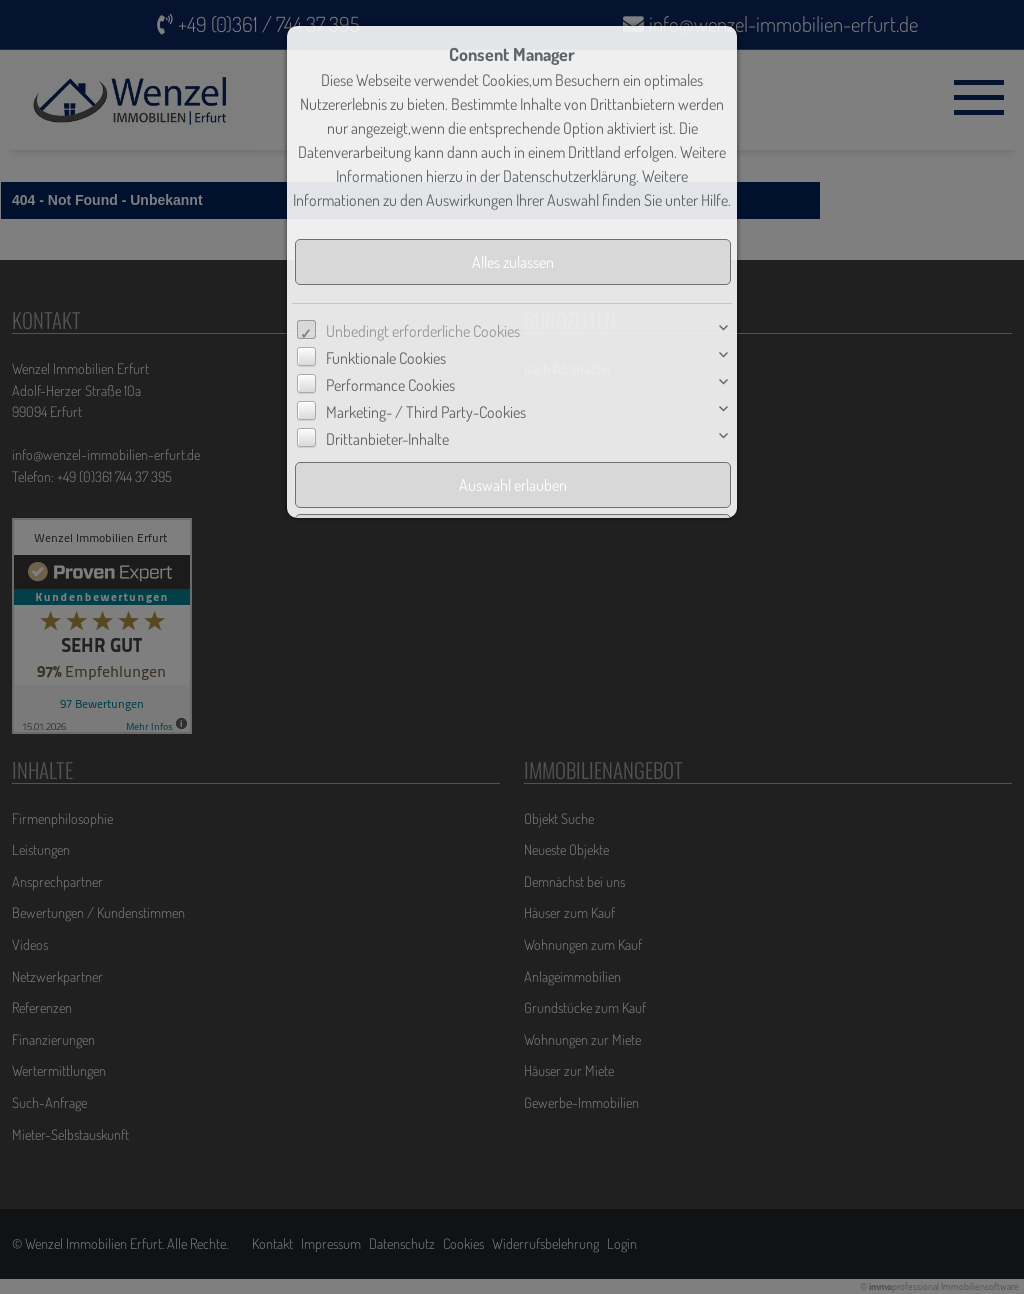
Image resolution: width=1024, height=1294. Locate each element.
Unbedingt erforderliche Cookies (423, 331)
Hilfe (714, 200)
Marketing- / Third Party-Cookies (426, 412)
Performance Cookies (390, 385)
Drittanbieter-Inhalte (387, 439)
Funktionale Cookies (386, 358)
